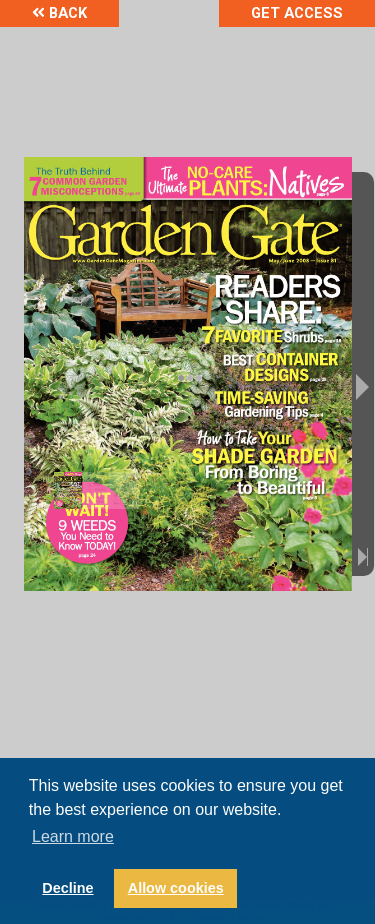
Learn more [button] (73, 836)
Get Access (297, 13)
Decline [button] (67, 888)
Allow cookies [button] (176, 888)
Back (59, 13)
